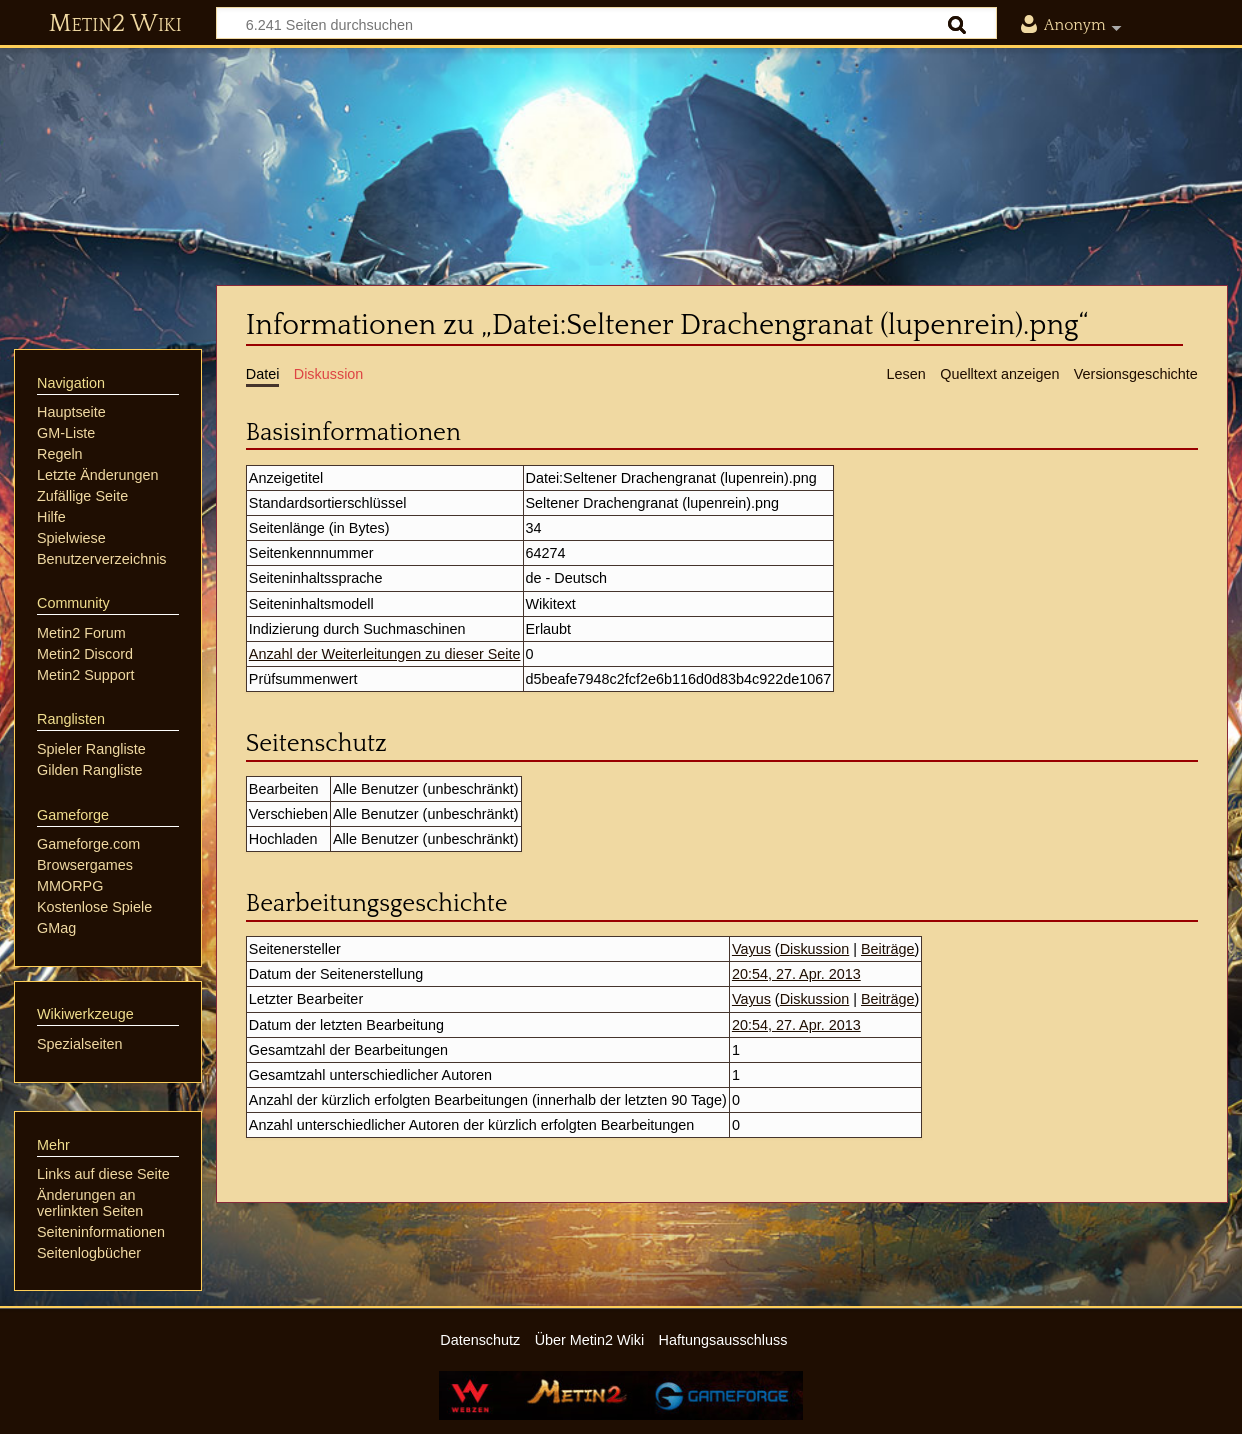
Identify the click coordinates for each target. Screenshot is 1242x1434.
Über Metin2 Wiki (590, 1340)
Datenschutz (480, 1340)
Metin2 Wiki (115, 24)
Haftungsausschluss (723, 1340)
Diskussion (815, 949)
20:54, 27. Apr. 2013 (796, 974)
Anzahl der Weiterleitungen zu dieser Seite (385, 654)
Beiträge (888, 949)
